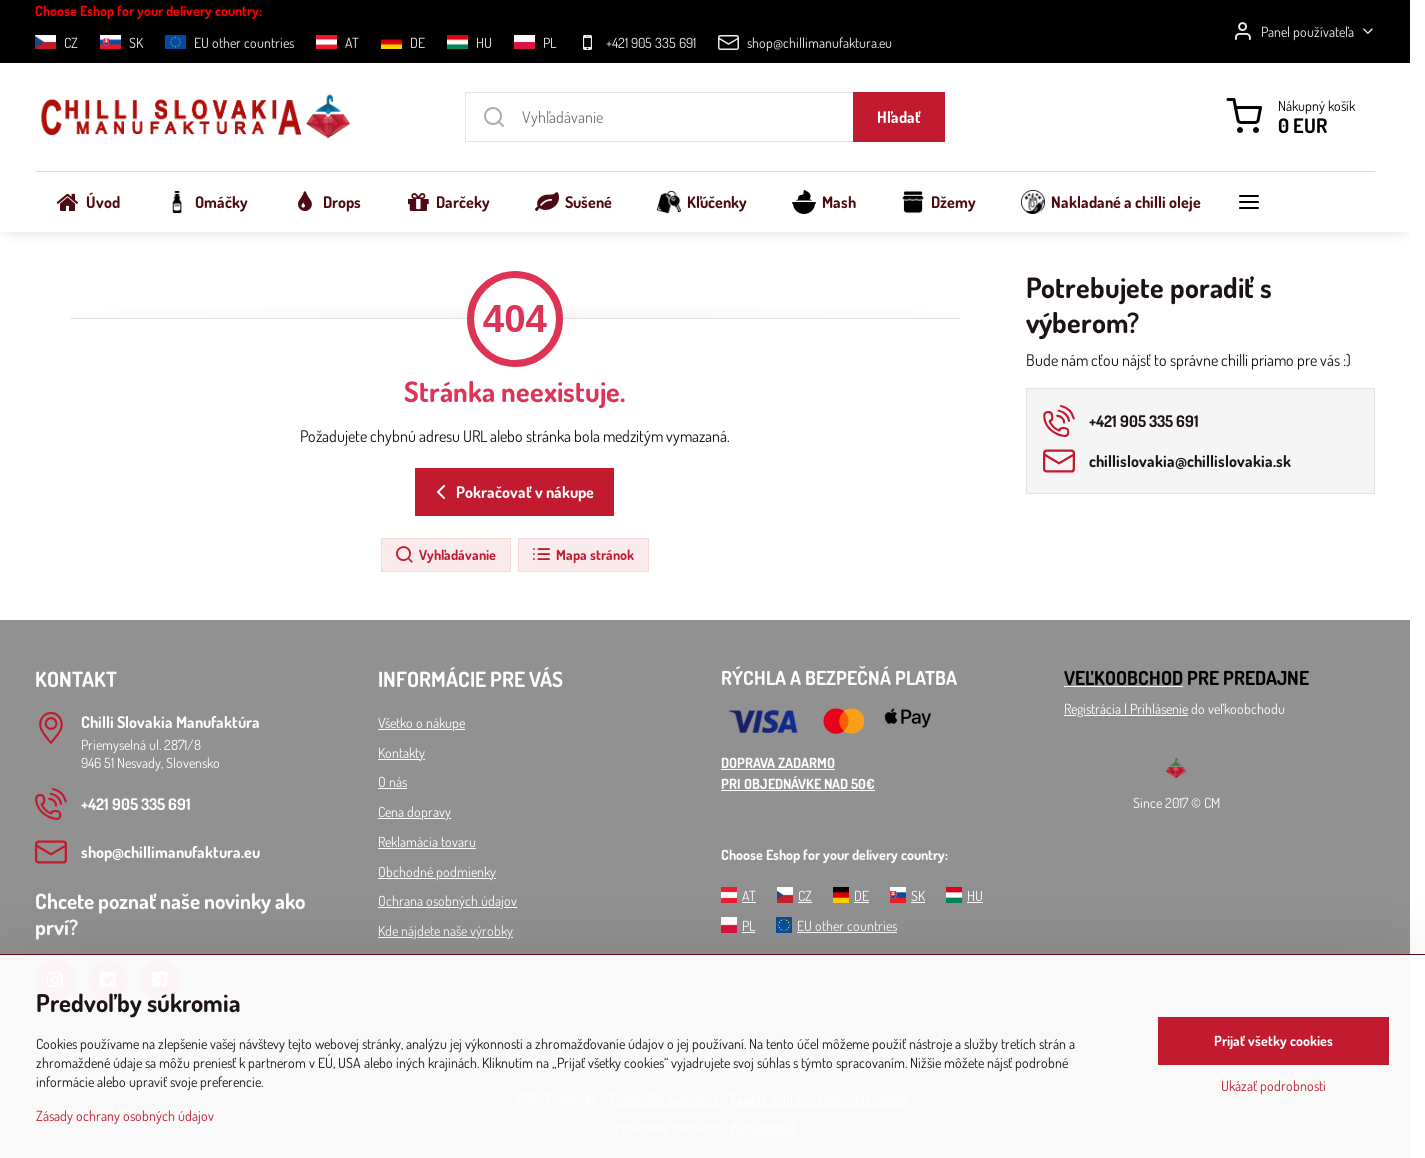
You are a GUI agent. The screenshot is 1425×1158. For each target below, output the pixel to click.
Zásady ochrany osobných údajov (125, 1115)
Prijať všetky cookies (1273, 1040)
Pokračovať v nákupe (511, 492)
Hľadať (899, 117)
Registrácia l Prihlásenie (1126, 708)
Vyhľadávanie (445, 555)
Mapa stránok (582, 555)
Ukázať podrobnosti (1273, 1085)
